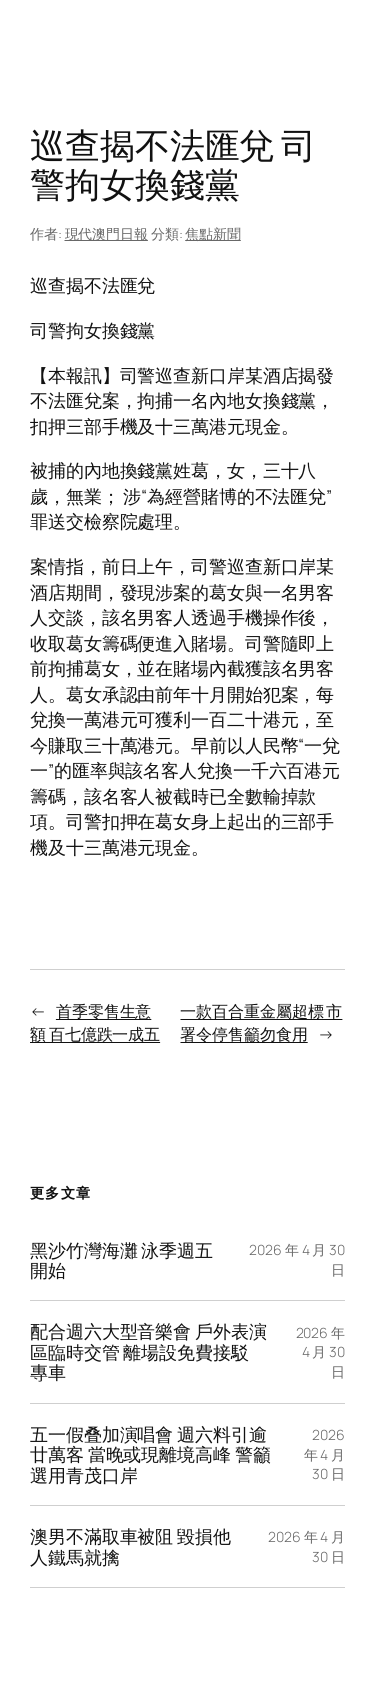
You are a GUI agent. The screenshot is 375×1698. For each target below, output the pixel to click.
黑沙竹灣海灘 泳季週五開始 (121, 1260)
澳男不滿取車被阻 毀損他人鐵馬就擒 (130, 1546)
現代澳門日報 (106, 233)
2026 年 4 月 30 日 (320, 1352)
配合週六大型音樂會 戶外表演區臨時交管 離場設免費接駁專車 (148, 1351)
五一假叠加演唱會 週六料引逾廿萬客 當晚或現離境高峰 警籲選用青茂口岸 (150, 1454)
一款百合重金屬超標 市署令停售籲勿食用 (261, 1022)
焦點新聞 (213, 233)
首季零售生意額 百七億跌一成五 (95, 1022)
